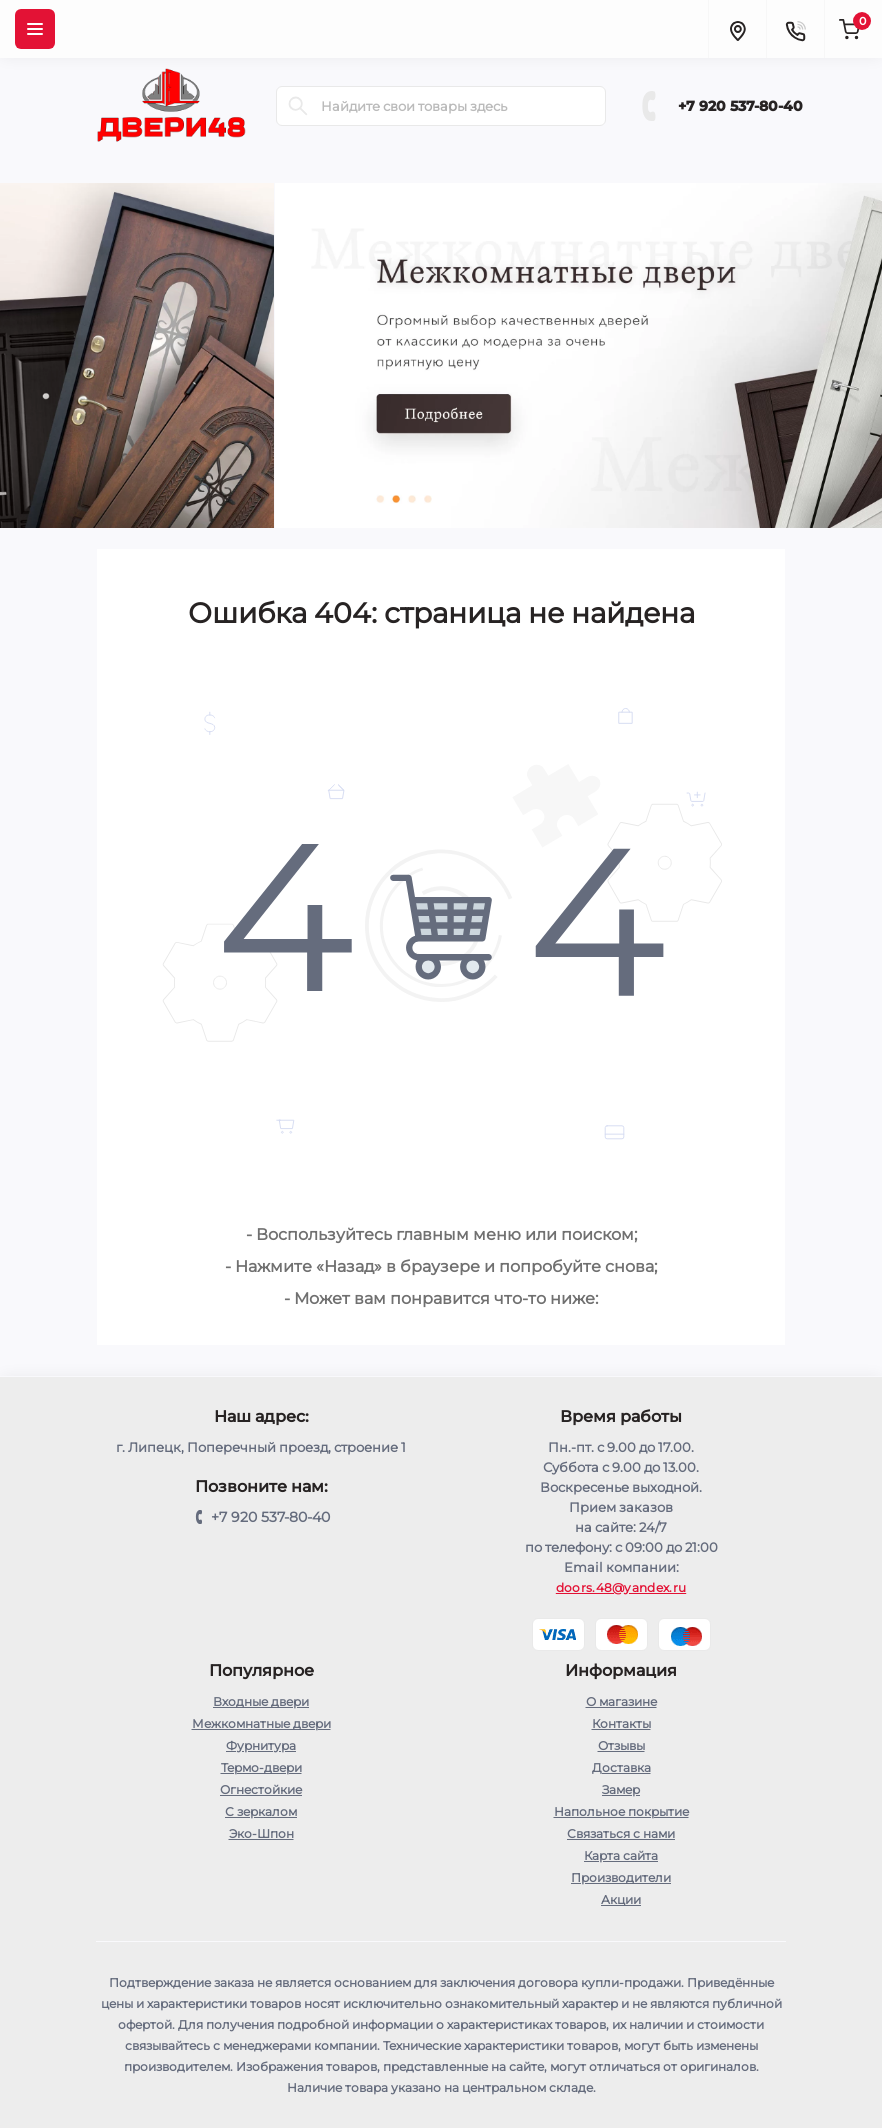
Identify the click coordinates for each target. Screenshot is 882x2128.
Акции (621, 1899)
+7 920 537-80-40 (740, 106)
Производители (621, 1877)
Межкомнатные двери (261, 1723)
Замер (621, 1789)
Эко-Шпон (261, 1833)
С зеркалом (261, 1811)
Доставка (621, 1767)
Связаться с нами (621, 1833)
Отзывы (621, 1745)
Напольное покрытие (621, 1811)
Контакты (621, 1723)
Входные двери (261, 1701)
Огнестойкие (261, 1789)
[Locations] (737, 29)
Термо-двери (261, 1767)
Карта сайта (621, 1855)
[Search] (298, 106)
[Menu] (35, 29)
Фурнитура (261, 1745)
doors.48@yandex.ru (621, 1587)
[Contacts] (795, 29)
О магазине (621, 1701)
